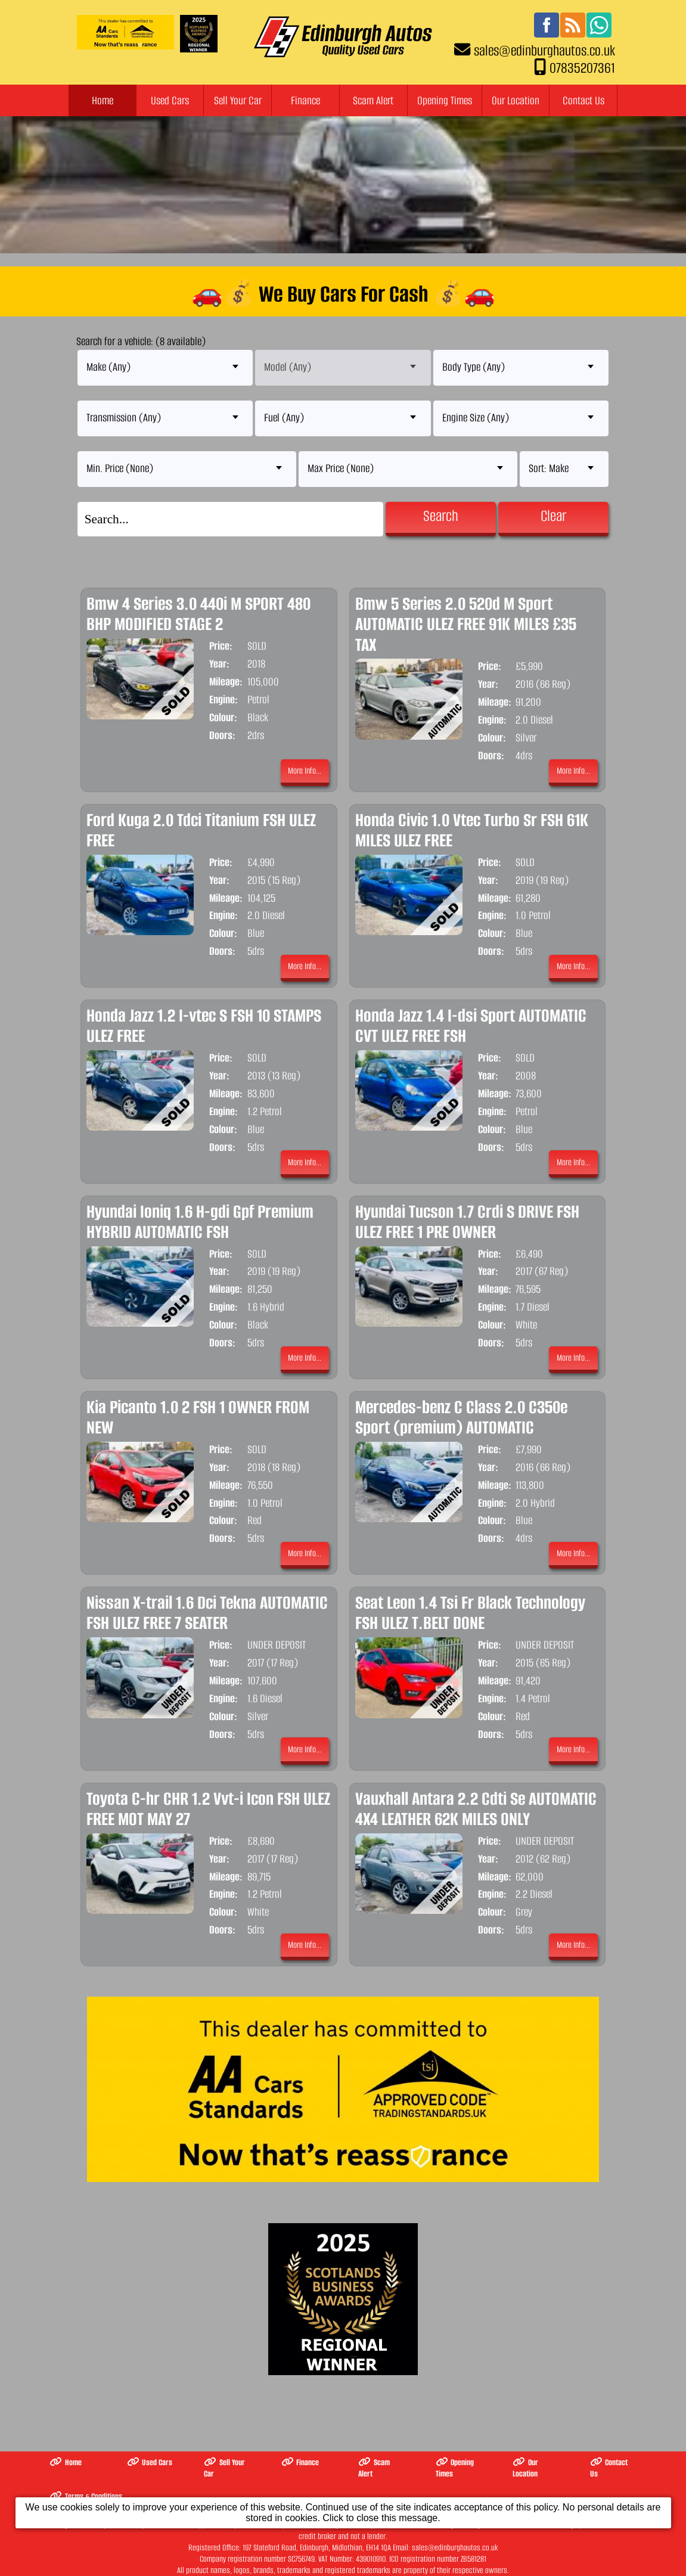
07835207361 (582, 67)
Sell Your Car (238, 100)
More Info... (304, 771)
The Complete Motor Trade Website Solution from (278, 2554)
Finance (305, 100)
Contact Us (583, 100)
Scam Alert (373, 100)
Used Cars (170, 100)
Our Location (515, 100)
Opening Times (444, 100)
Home (102, 100)
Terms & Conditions (85, 2496)
